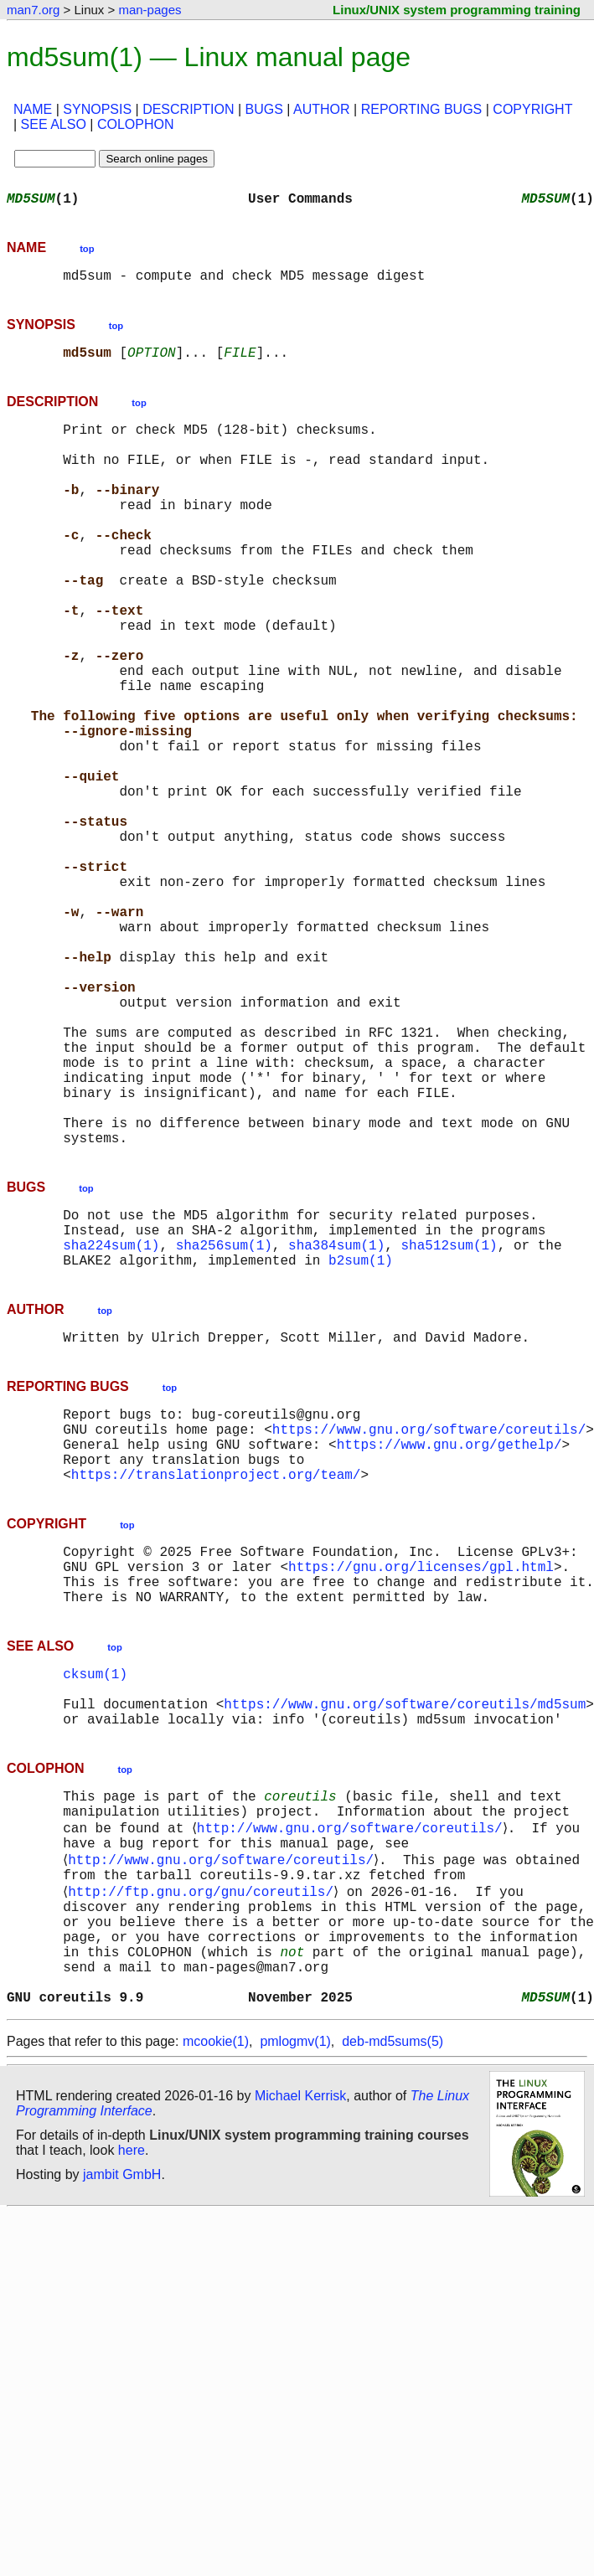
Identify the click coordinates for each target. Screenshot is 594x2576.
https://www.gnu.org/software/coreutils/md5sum (405, 1931)
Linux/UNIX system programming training (457, 10)
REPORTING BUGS (422, 109)
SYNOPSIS (97, 109)
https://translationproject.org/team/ (216, 1678)
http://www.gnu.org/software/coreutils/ (352, 2067)
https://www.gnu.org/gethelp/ (449, 1641)
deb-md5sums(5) (392, 2314)
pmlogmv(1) (295, 2314)
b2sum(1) (360, 1444)
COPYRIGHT (532, 109)
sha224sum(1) (111, 1425)
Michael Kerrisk (300, 2369)
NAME (32, 109)
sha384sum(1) (336, 1425)
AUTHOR (321, 109)
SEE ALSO (53, 124)
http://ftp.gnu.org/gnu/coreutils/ (204, 2140)
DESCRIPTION (188, 109)
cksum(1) (95, 1894)
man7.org (33, 10)
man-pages (149, 10)
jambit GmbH (122, 2447)
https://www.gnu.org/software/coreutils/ (429, 1623)
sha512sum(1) (448, 1425)
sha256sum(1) (224, 1425)
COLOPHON (135, 124)
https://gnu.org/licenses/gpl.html (421, 1777)
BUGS (264, 109)
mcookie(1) (216, 2314)
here (131, 2423)
